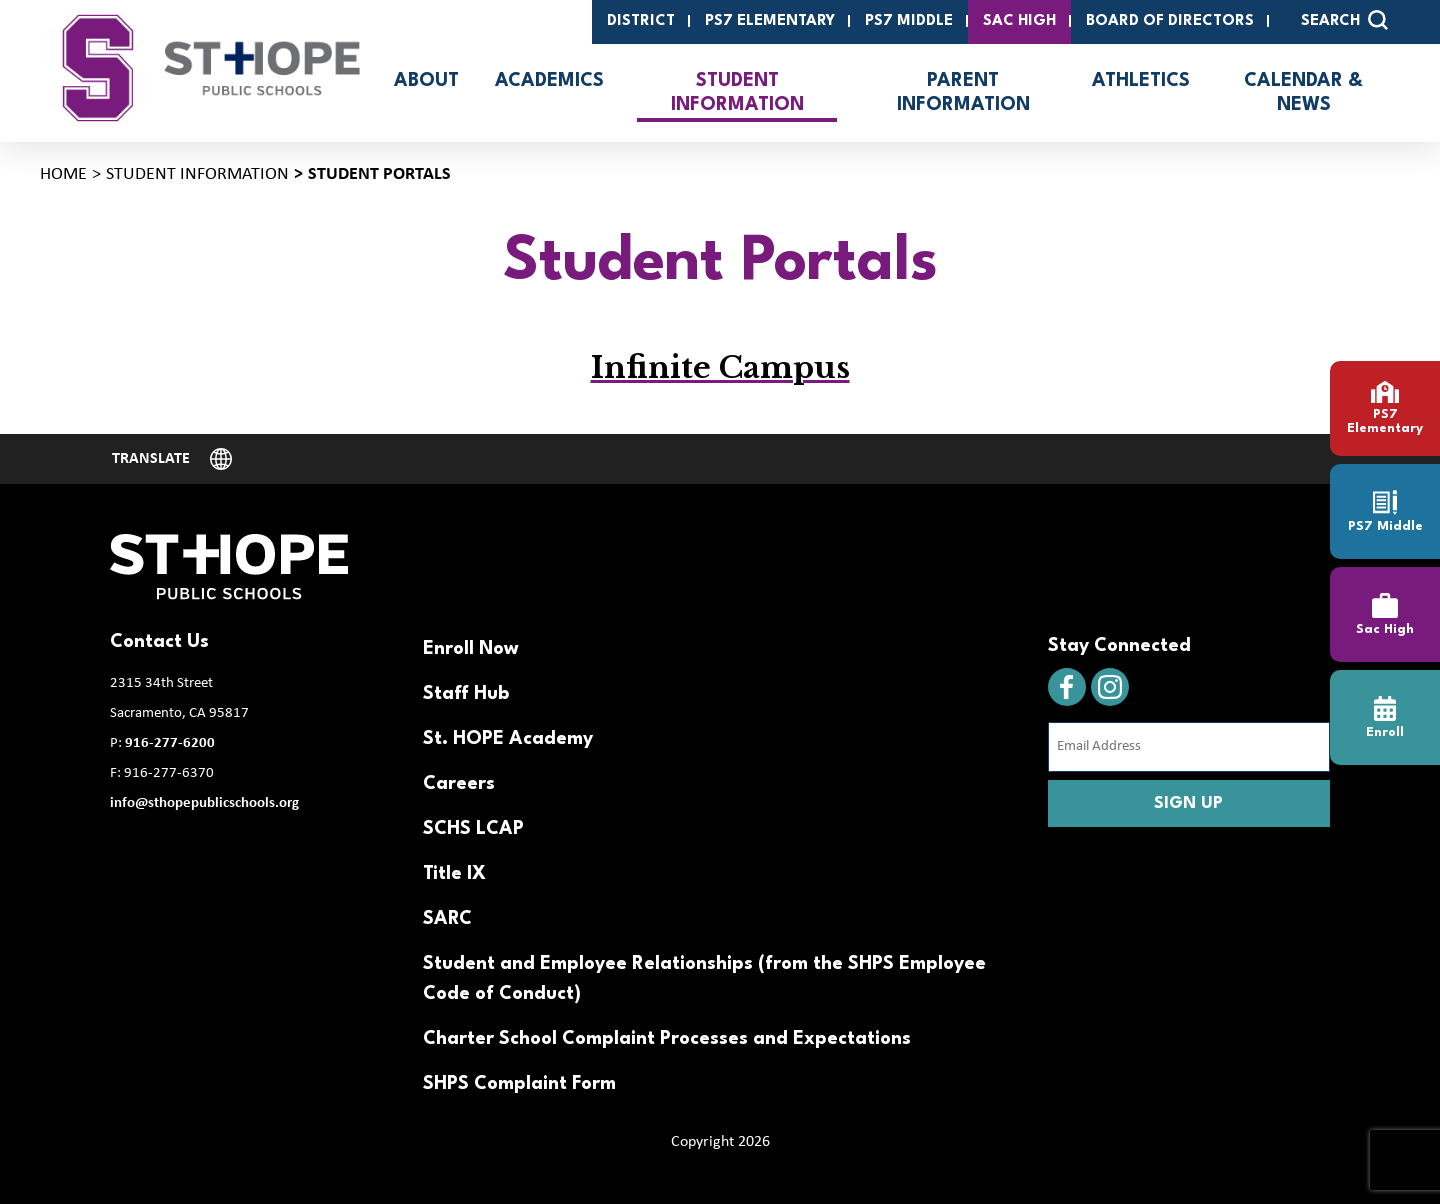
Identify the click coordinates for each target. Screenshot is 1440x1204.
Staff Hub (466, 694)
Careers (459, 784)
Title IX (454, 874)
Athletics (1141, 81)
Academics (549, 81)
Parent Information (963, 93)
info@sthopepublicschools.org (204, 803)
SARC (447, 919)
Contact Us (159, 642)
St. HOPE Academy (508, 739)
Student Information (737, 93)
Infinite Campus (720, 367)
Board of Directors (1170, 21)
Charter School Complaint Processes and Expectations (667, 1039)
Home (63, 174)
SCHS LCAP (473, 829)
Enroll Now (471, 649)
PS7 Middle (909, 21)
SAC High (1019, 21)
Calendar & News (1303, 93)
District (641, 21)
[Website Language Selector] (172, 459)
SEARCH (1344, 20)
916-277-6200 (170, 743)
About (426, 81)
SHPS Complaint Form (519, 1084)
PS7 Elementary (770, 21)
